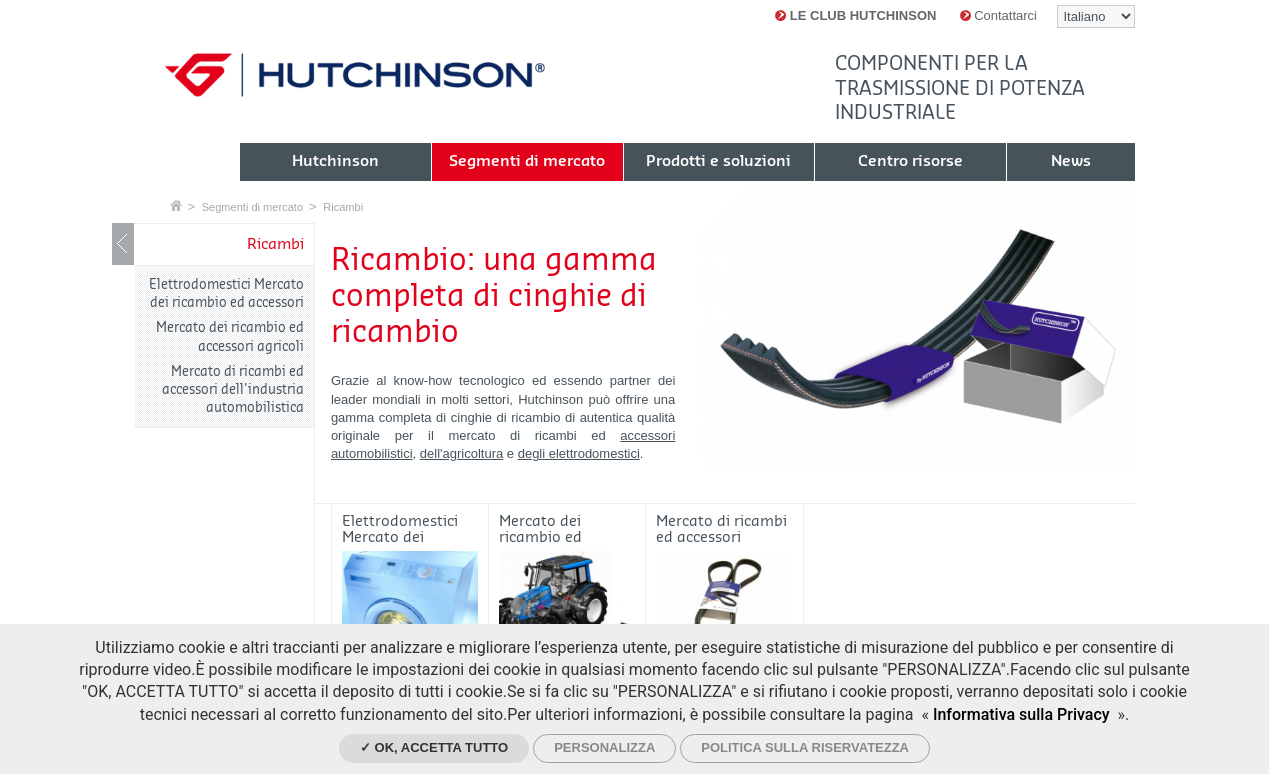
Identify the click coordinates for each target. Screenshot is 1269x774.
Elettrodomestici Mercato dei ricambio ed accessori (226, 293)
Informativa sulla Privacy (1021, 714)
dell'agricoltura (461, 453)
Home (176, 205)
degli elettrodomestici (579, 453)
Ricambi (343, 207)
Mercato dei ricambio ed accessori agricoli (230, 336)
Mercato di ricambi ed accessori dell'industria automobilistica (233, 389)
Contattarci (998, 15)
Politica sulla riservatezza (805, 747)
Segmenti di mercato (252, 207)
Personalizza (604, 747)
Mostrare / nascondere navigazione (123, 244)
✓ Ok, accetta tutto (434, 747)
